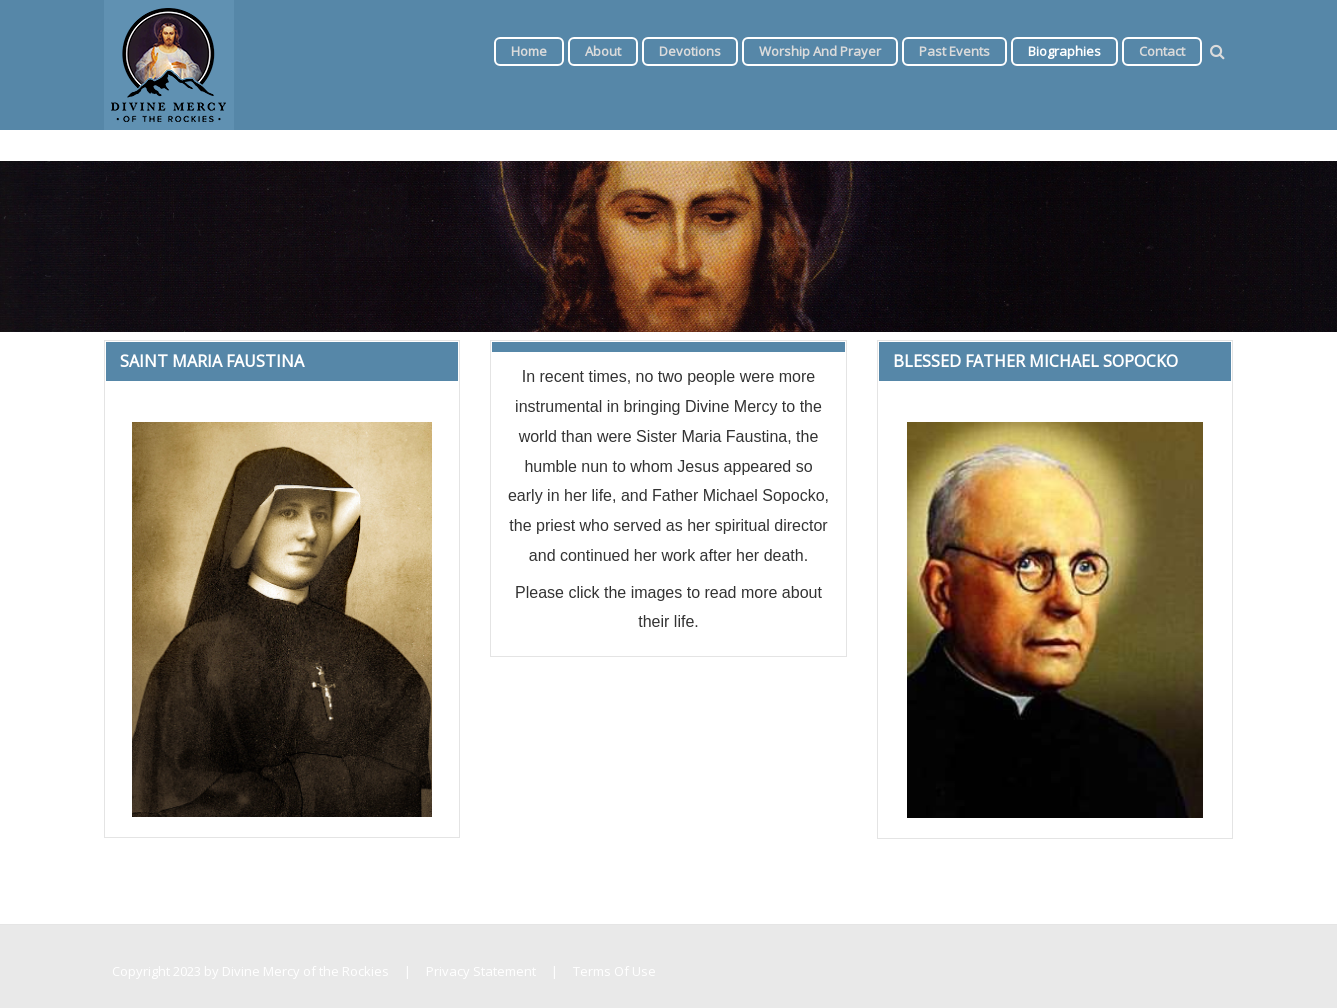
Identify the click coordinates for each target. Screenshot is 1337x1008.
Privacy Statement (481, 971)
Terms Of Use (614, 971)
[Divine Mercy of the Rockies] (169, 63)
